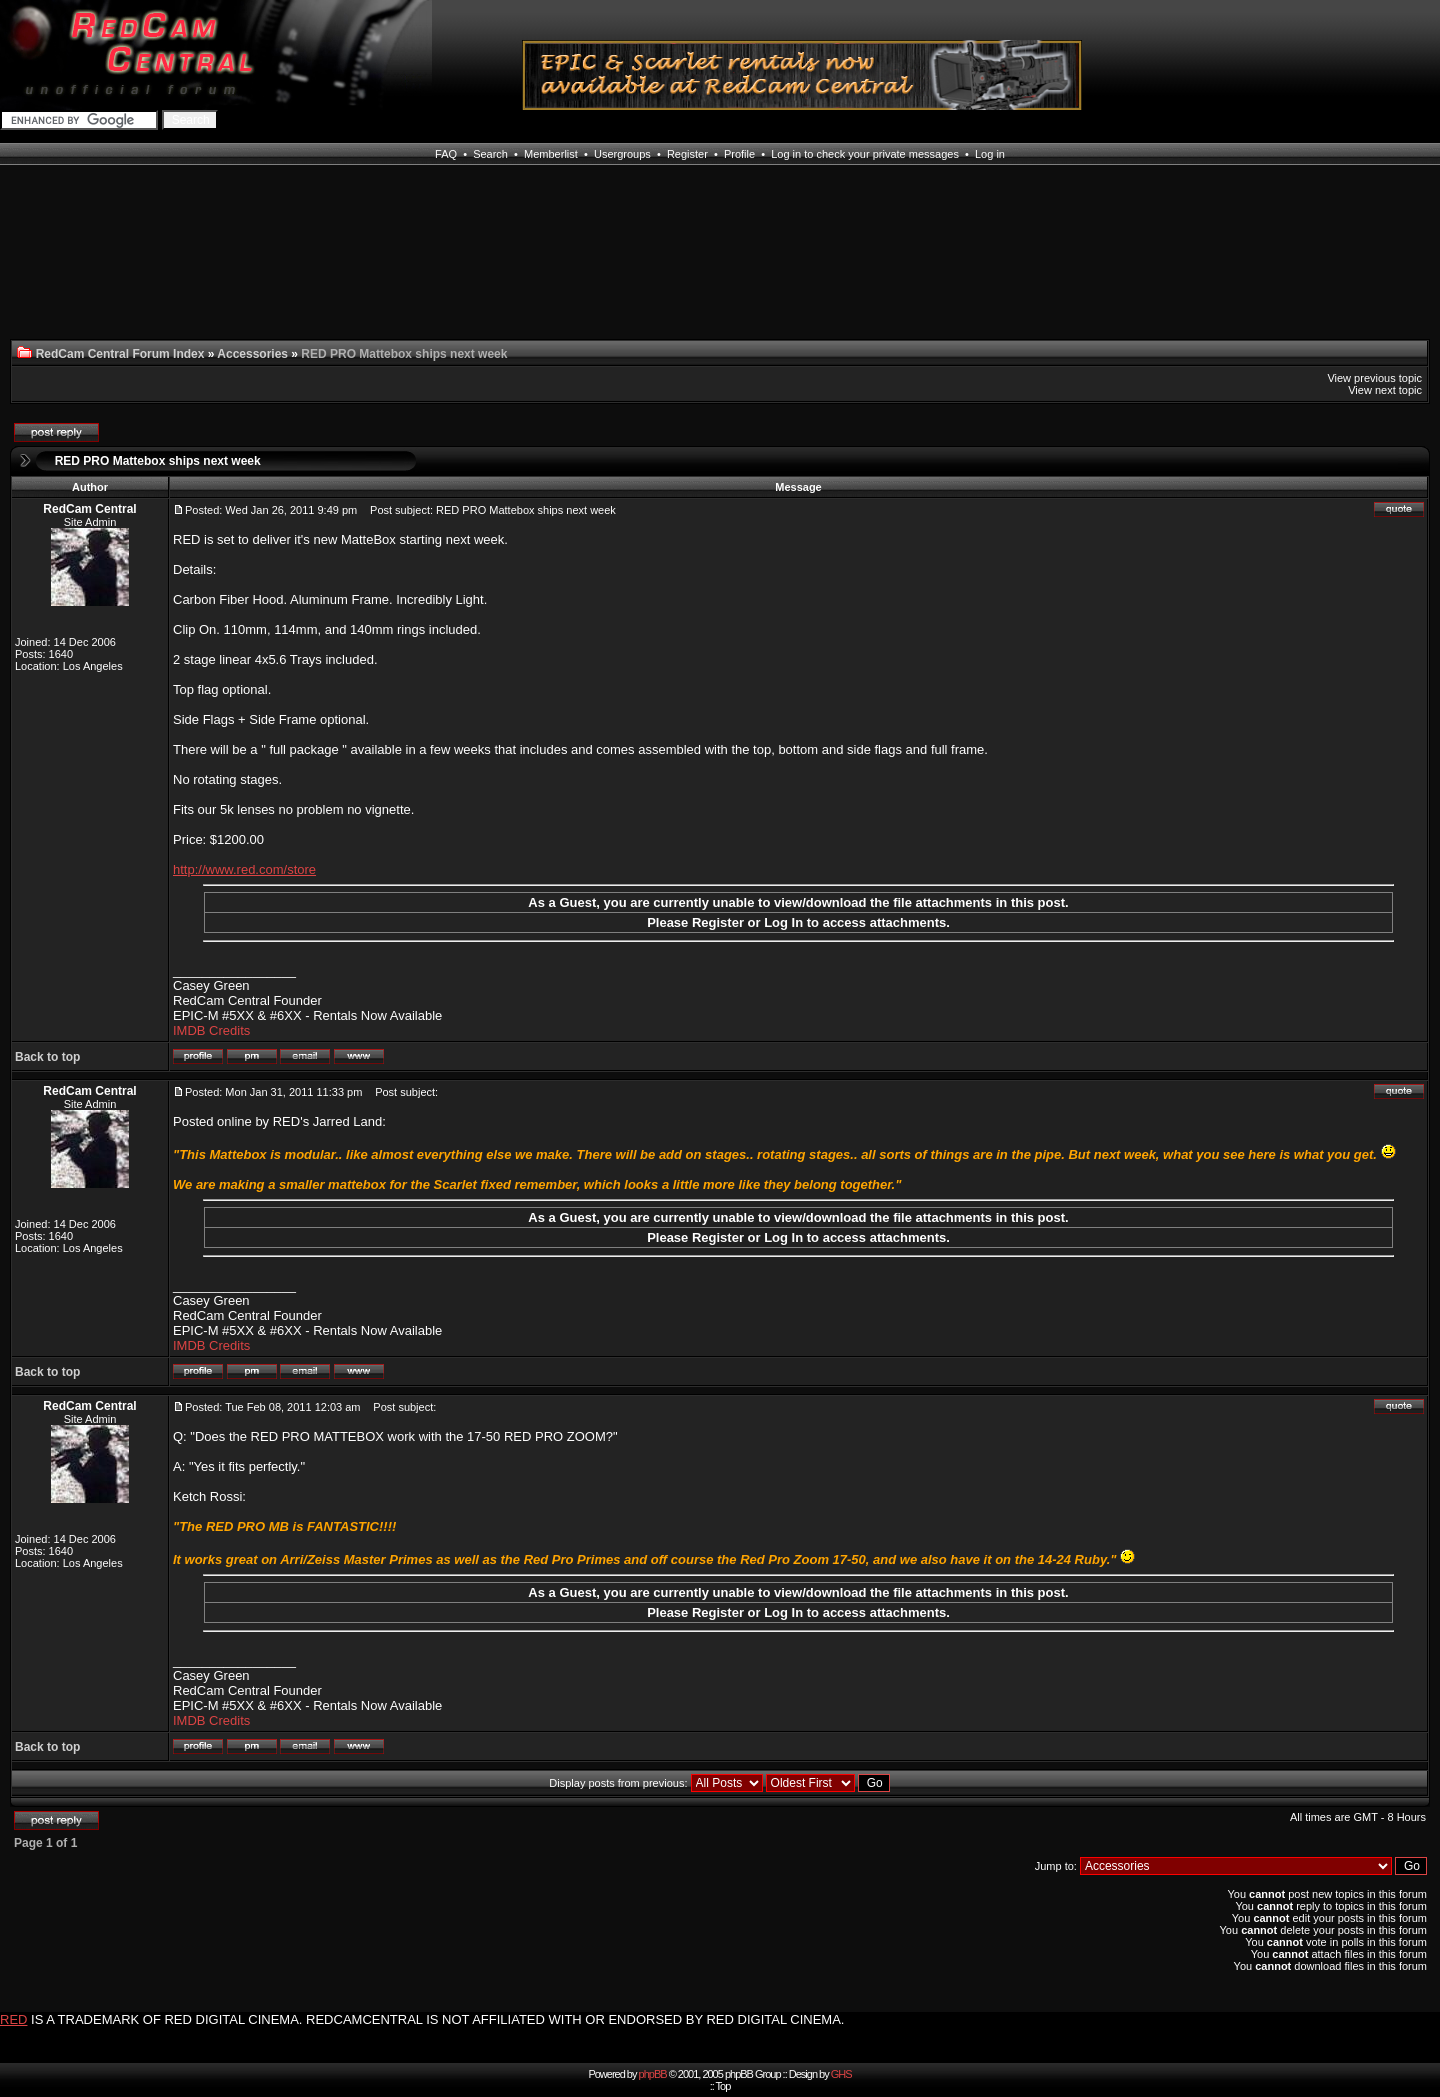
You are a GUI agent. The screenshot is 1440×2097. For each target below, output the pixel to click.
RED (13, 2019)
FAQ (446, 154)
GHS (841, 2074)
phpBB (653, 2074)
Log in (990, 154)
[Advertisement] (178, 264)
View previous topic (1374, 378)
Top (723, 2086)
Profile (739, 154)
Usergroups (622, 154)
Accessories (252, 354)
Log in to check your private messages (865, 154)
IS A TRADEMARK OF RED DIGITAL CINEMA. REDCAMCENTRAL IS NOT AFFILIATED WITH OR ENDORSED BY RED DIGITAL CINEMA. (437, 2019)
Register (687, 154)
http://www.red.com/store (244, 869)
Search (490, 154)
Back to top (47, 1057)
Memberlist (551, 154)
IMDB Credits (211, 1030)
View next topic (1385, 390)
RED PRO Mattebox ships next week (158, 461)
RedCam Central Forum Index (120, 354)
